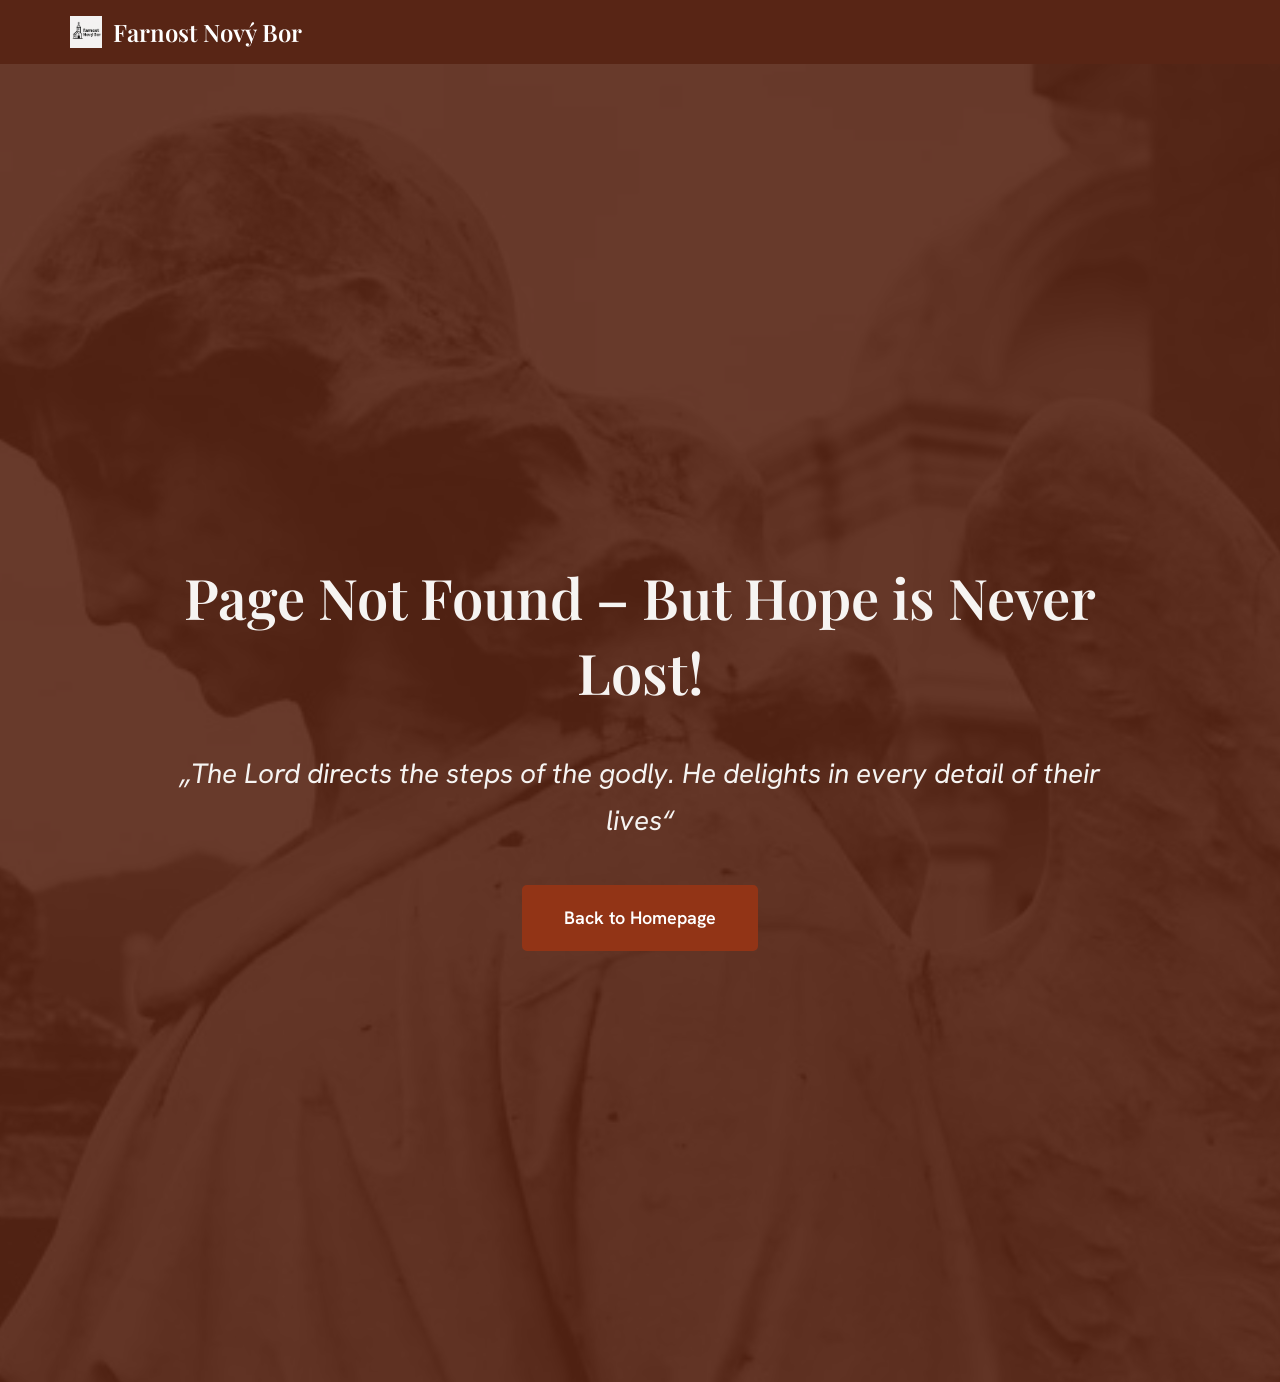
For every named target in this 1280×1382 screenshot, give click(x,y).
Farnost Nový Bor (207, 32)
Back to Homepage (640, 917)
